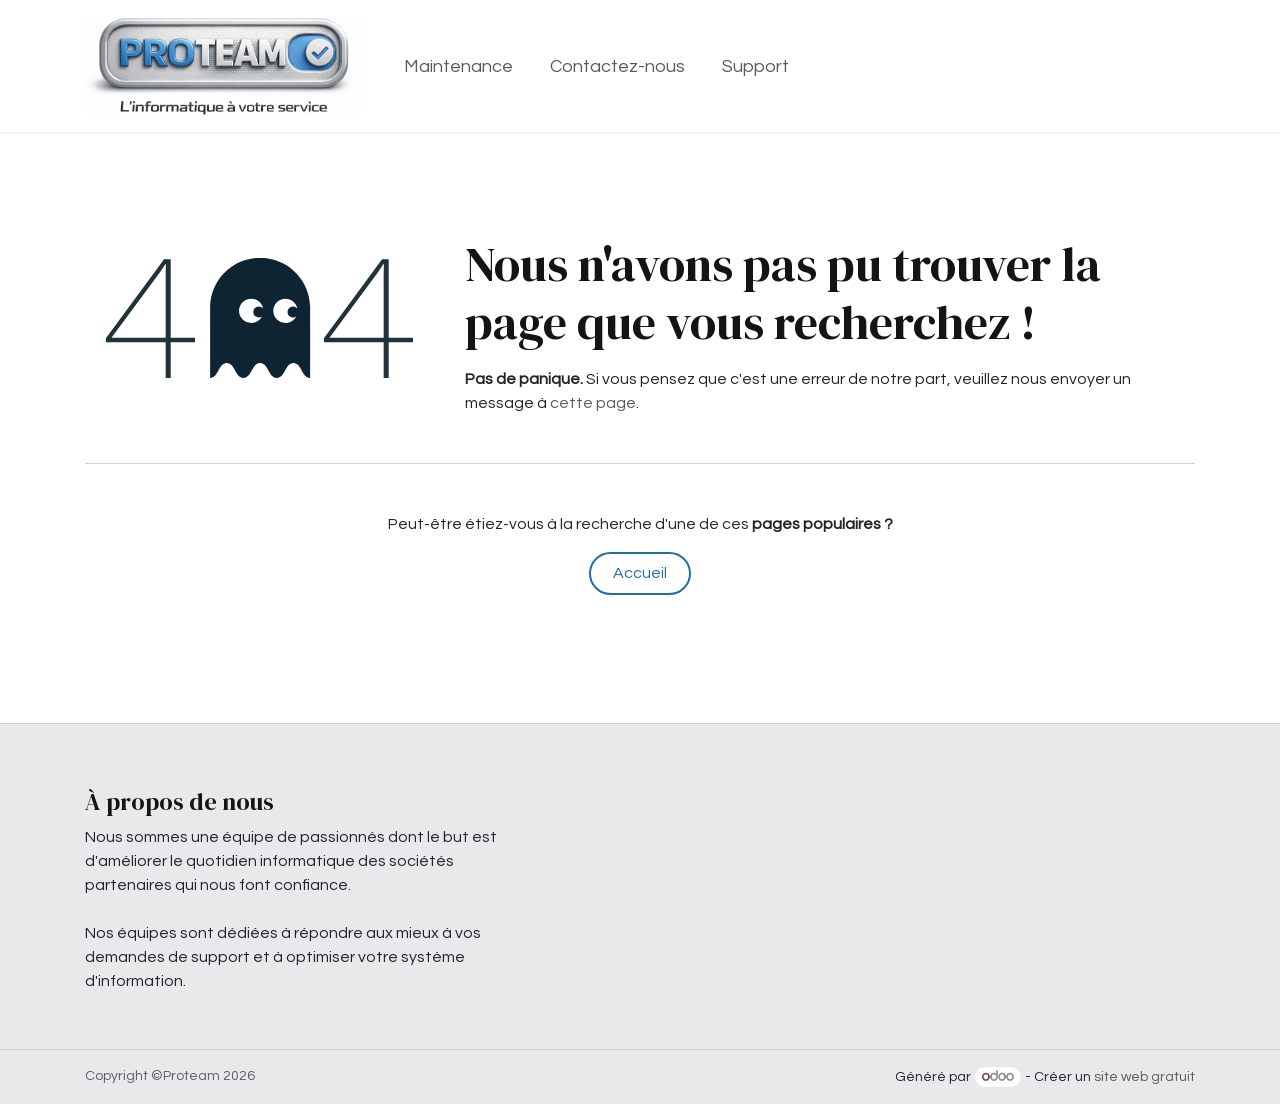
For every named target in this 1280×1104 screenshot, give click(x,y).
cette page (593, 403)
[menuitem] (459, 66)
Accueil (640, 573)
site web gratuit (1144, 1077)
